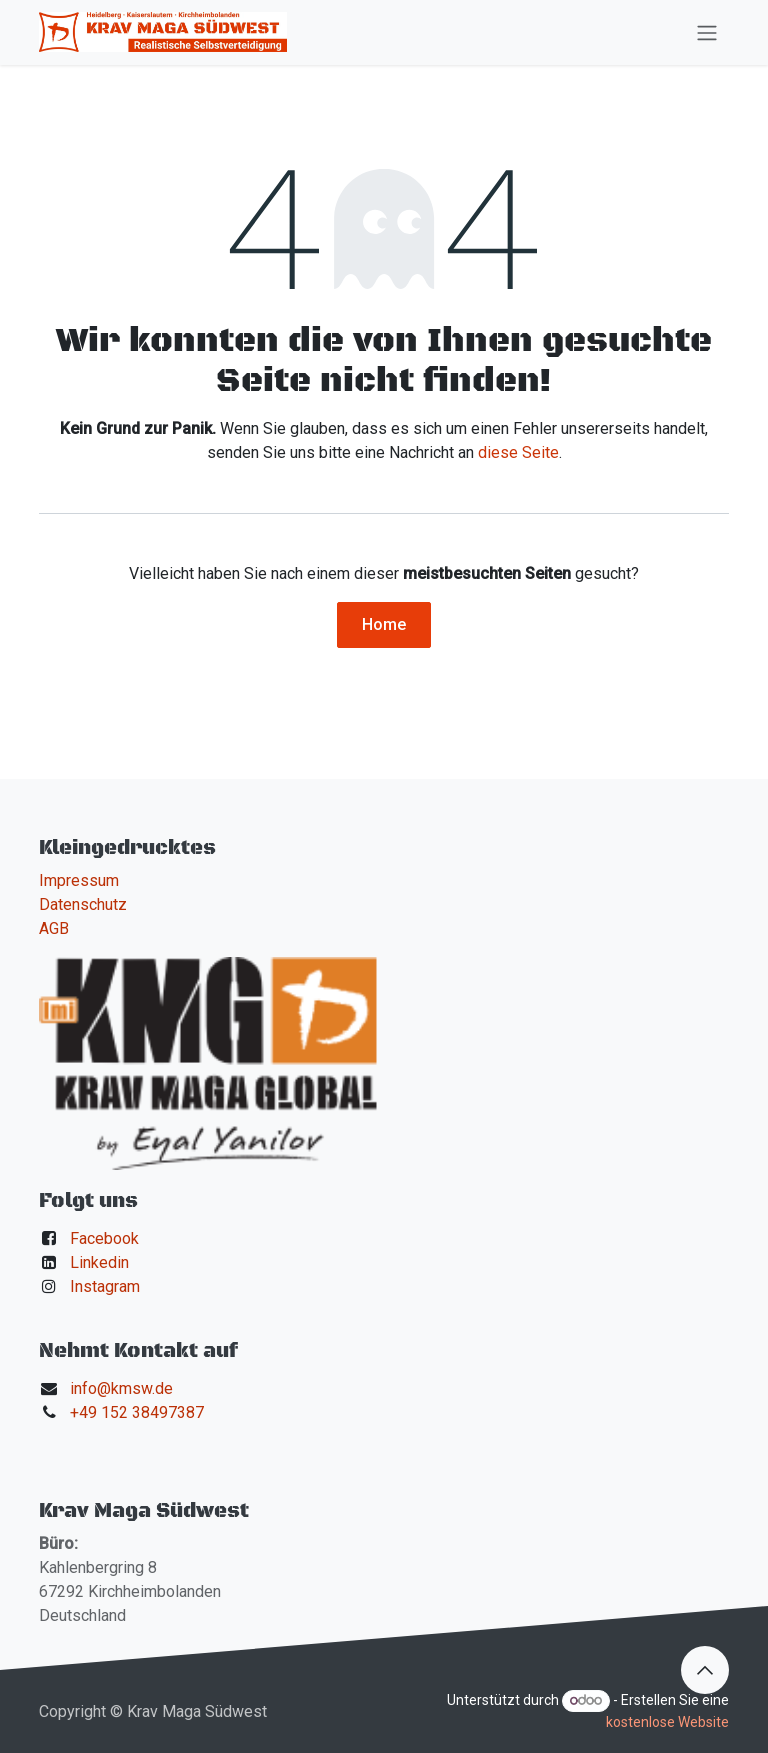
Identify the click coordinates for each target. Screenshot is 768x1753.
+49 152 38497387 (137, 1412)
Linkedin (99, 1262)
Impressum (79, 880)
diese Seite (518, 452)
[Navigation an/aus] (707, 32)
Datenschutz (83, 904)
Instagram (105, 1286)
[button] (705, 1670)
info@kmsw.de (121, 1388)
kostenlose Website (667, 1722)
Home (384, 624)
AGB (54, 928)
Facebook (104, 1238)
